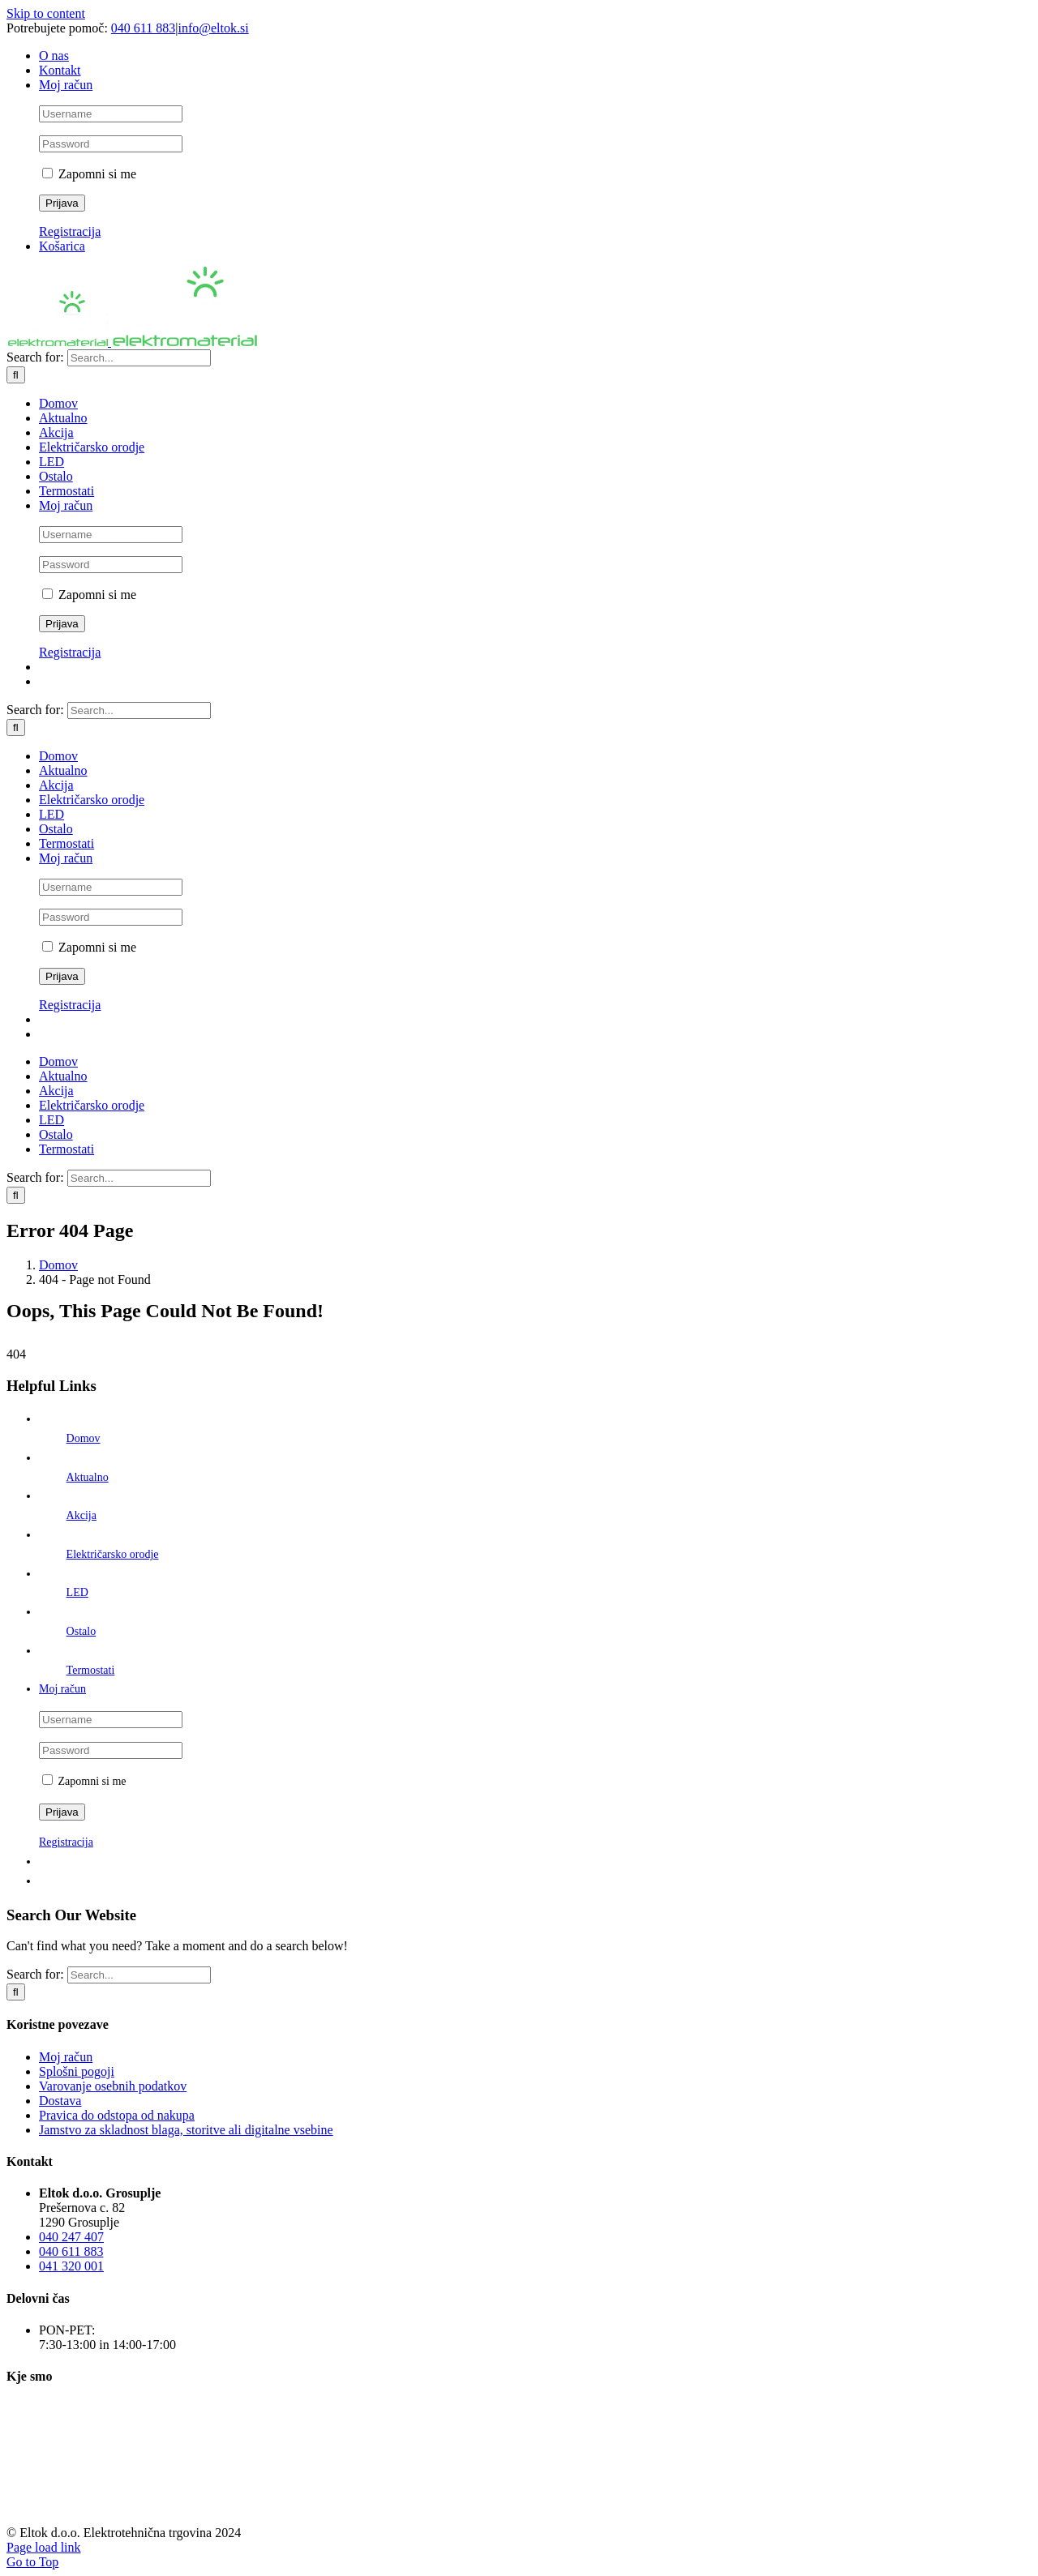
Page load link (43, 2547)
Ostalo (81, 1631)
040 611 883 (143, 28)
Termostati (90, 1670)
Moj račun (65, 2057)
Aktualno (87, 1477)
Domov (83, 1438)
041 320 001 (71, 2266)
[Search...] (139, 357)
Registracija (70, 231)
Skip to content (45, 13)
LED (77, 1592)
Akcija (81, 1515)
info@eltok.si (213, 28)
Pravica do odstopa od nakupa (117, 2115)
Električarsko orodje (112, 1554)
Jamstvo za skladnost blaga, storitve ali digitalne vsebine (186, 2130)
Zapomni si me (89, 174)
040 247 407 (71, 2237)
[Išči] (15, 374)
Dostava (60, 2100)
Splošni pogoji (76, 2071)
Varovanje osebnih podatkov (113, 2086)
